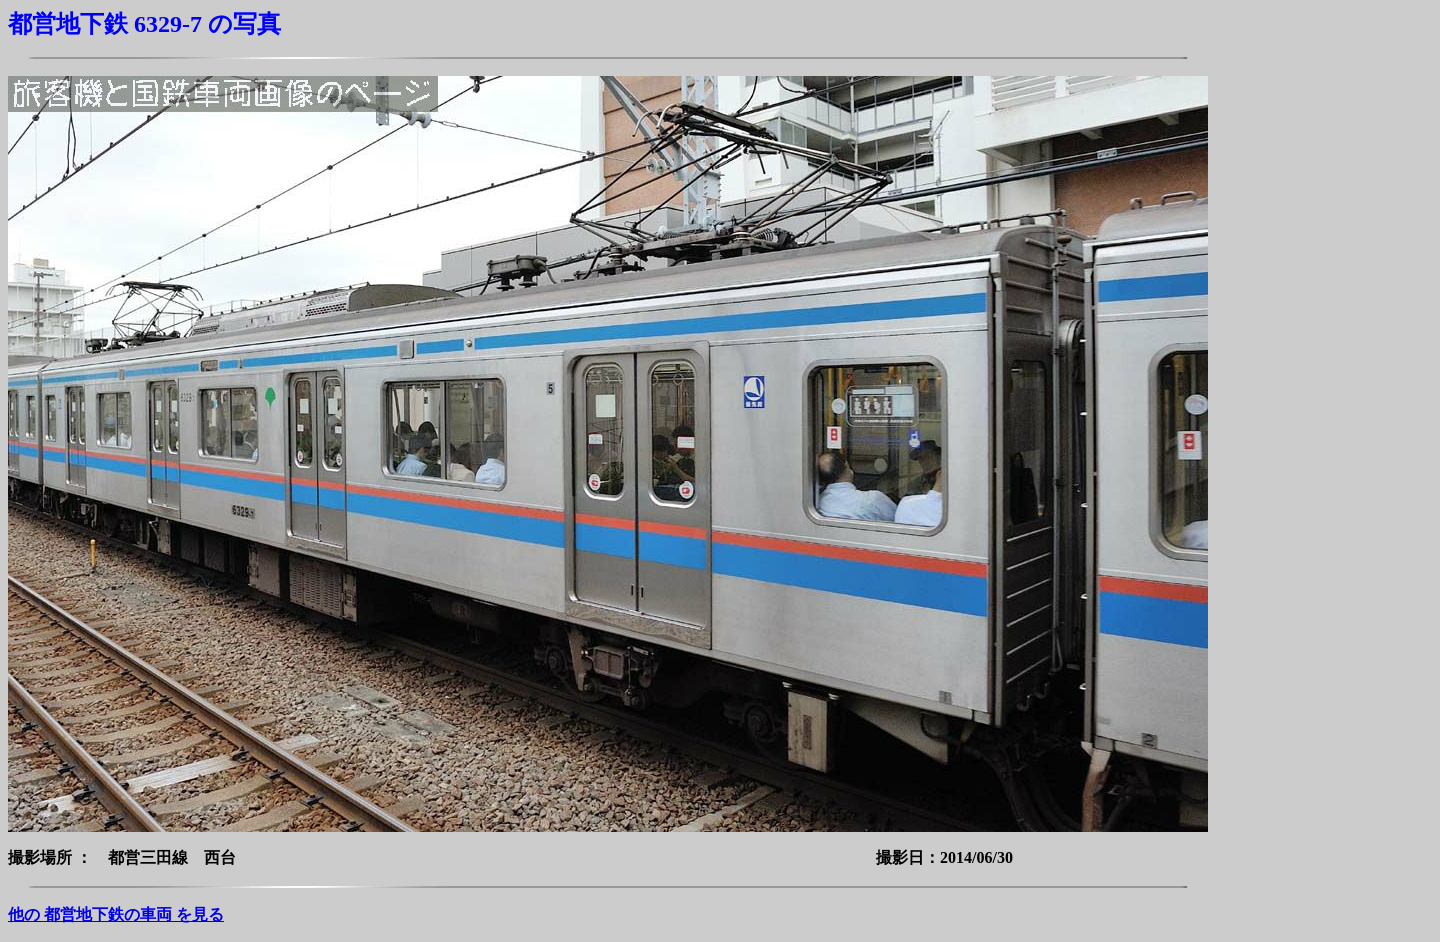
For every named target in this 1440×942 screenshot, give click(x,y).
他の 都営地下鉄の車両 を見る (116, 914)
